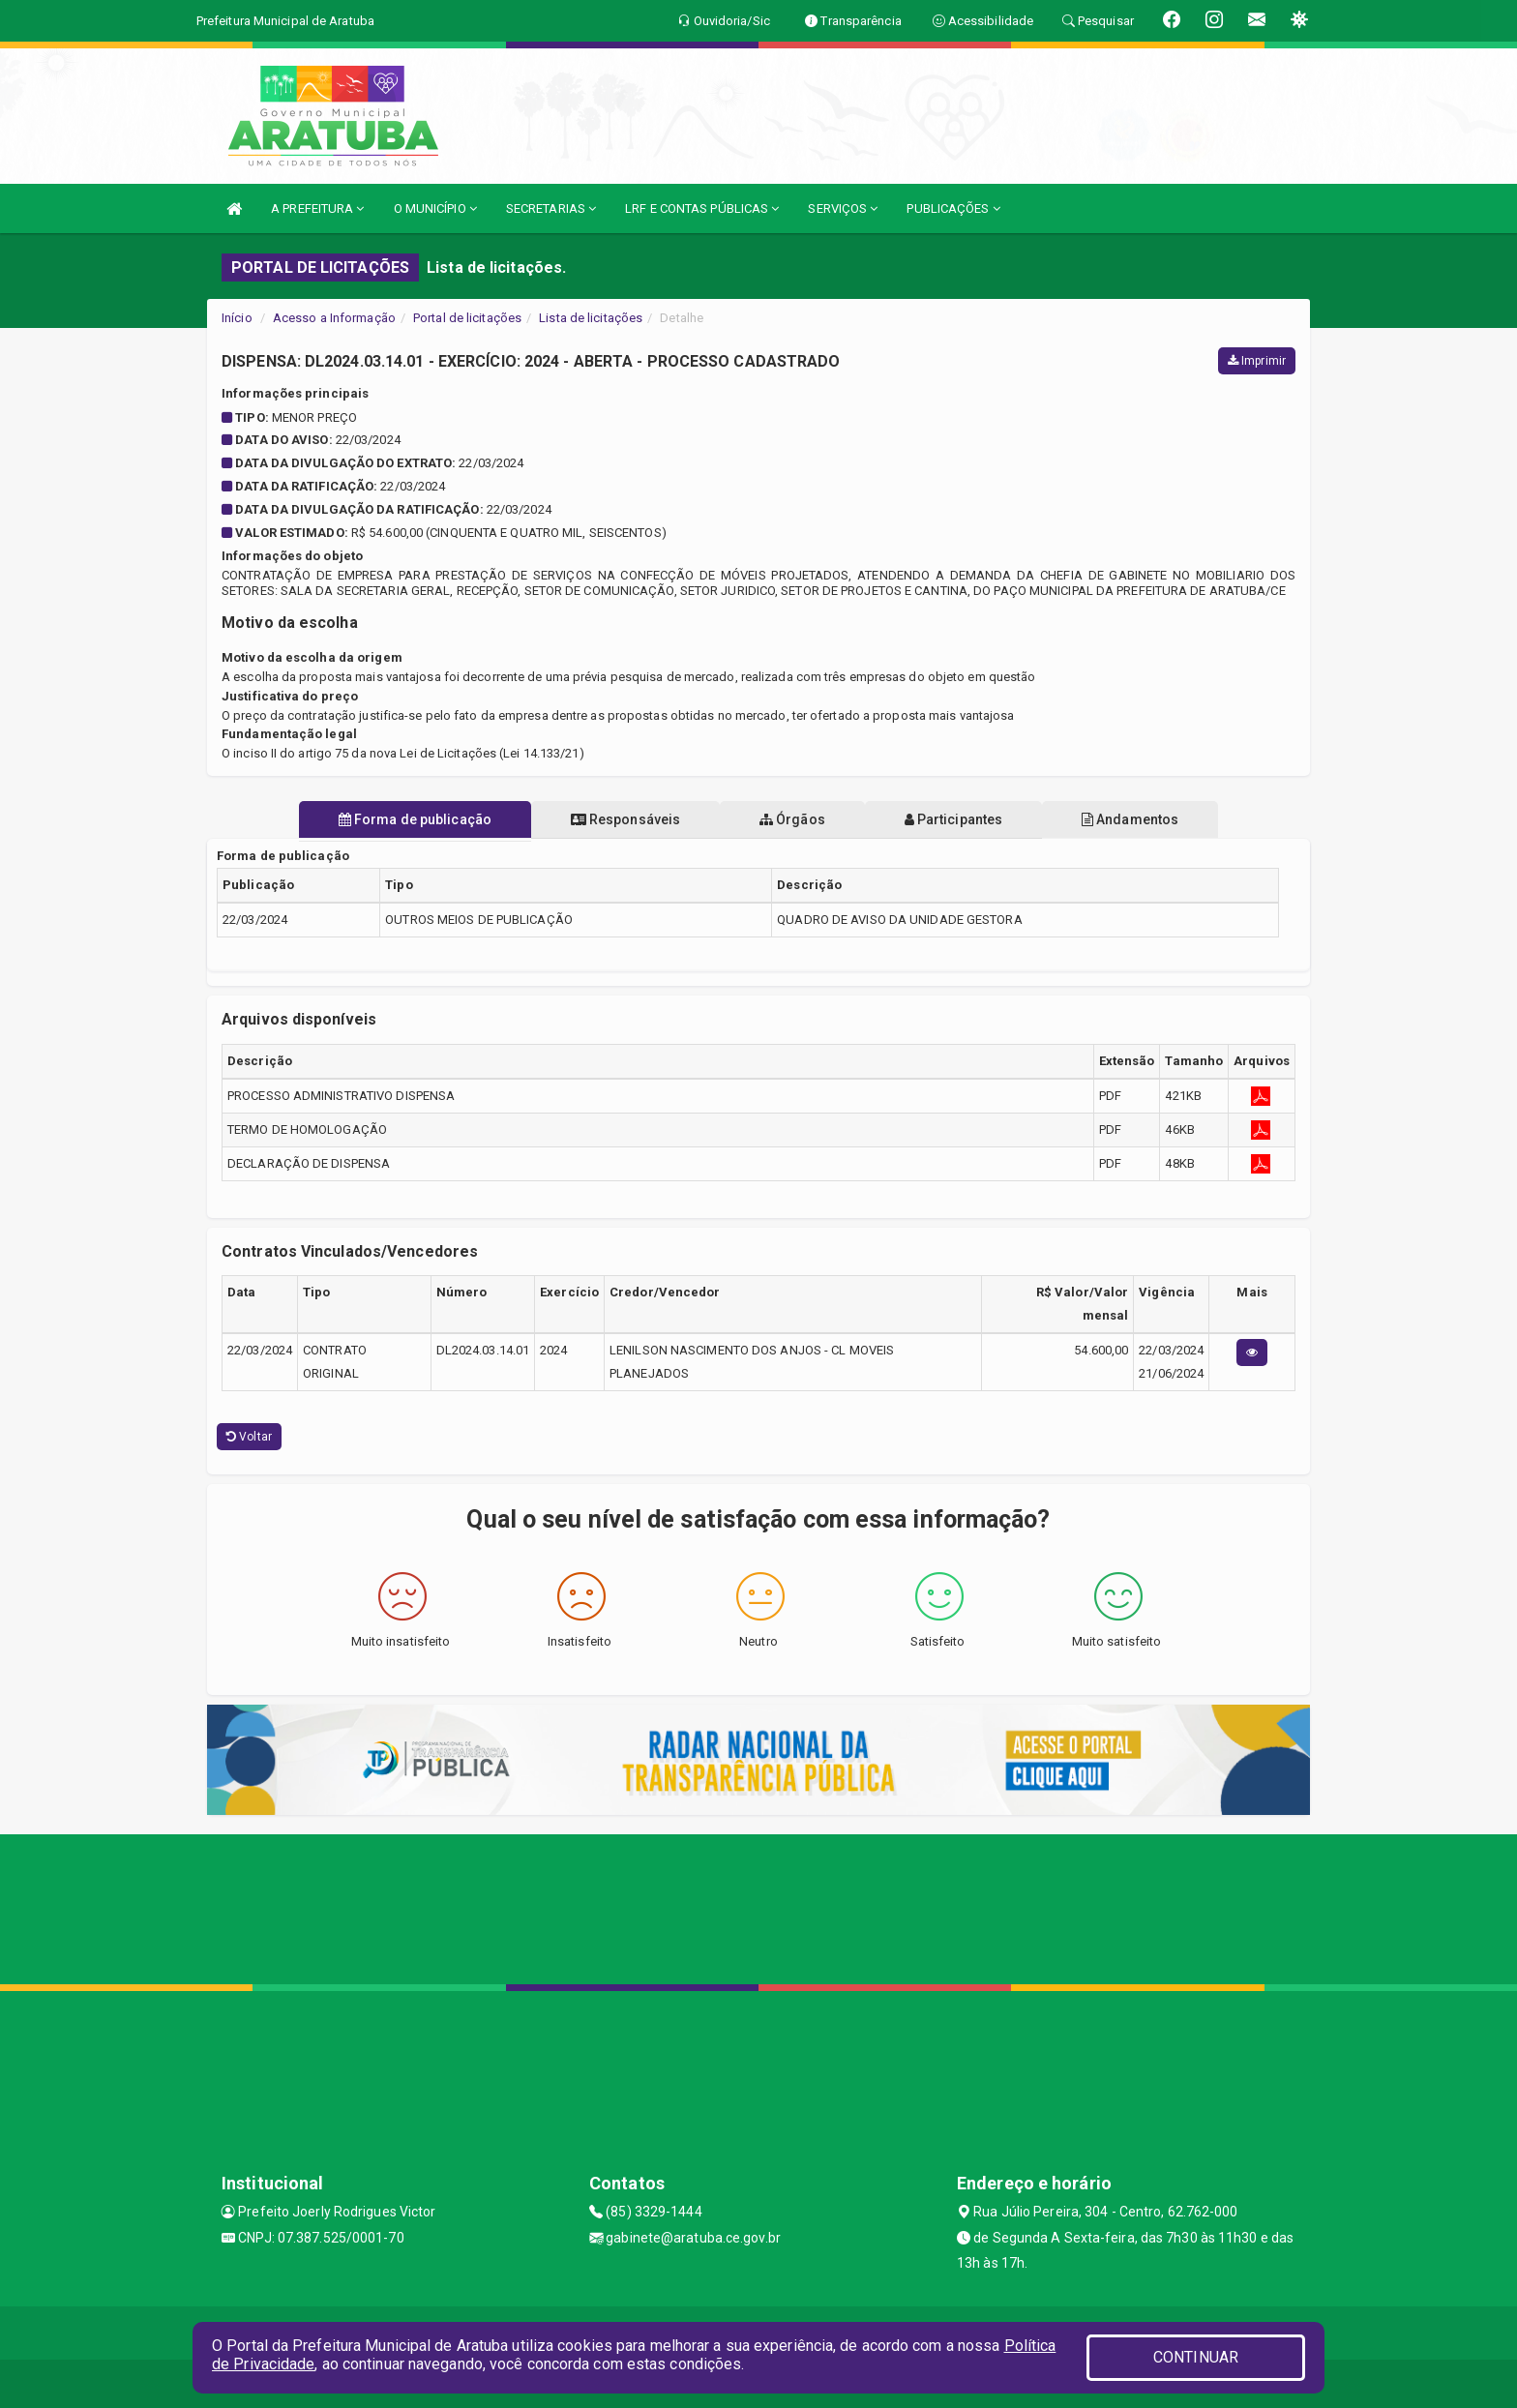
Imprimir (1257, 361)
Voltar (249, 1436)
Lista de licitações (590, 318)
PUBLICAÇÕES (953, 208)
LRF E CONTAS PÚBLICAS (702, 208)
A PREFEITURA (317, 208)
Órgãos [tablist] (792, 819)
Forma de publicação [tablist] (410, 819)
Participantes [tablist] (956, 819)
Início (237, 318)
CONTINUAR (1195, 2357)
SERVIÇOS (842, 208)
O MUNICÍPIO (435, 208)
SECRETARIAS (551, 208)
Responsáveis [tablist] (623, 819)
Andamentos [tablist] (1134, 819)
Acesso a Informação (334, 318)
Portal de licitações (467, 318)
